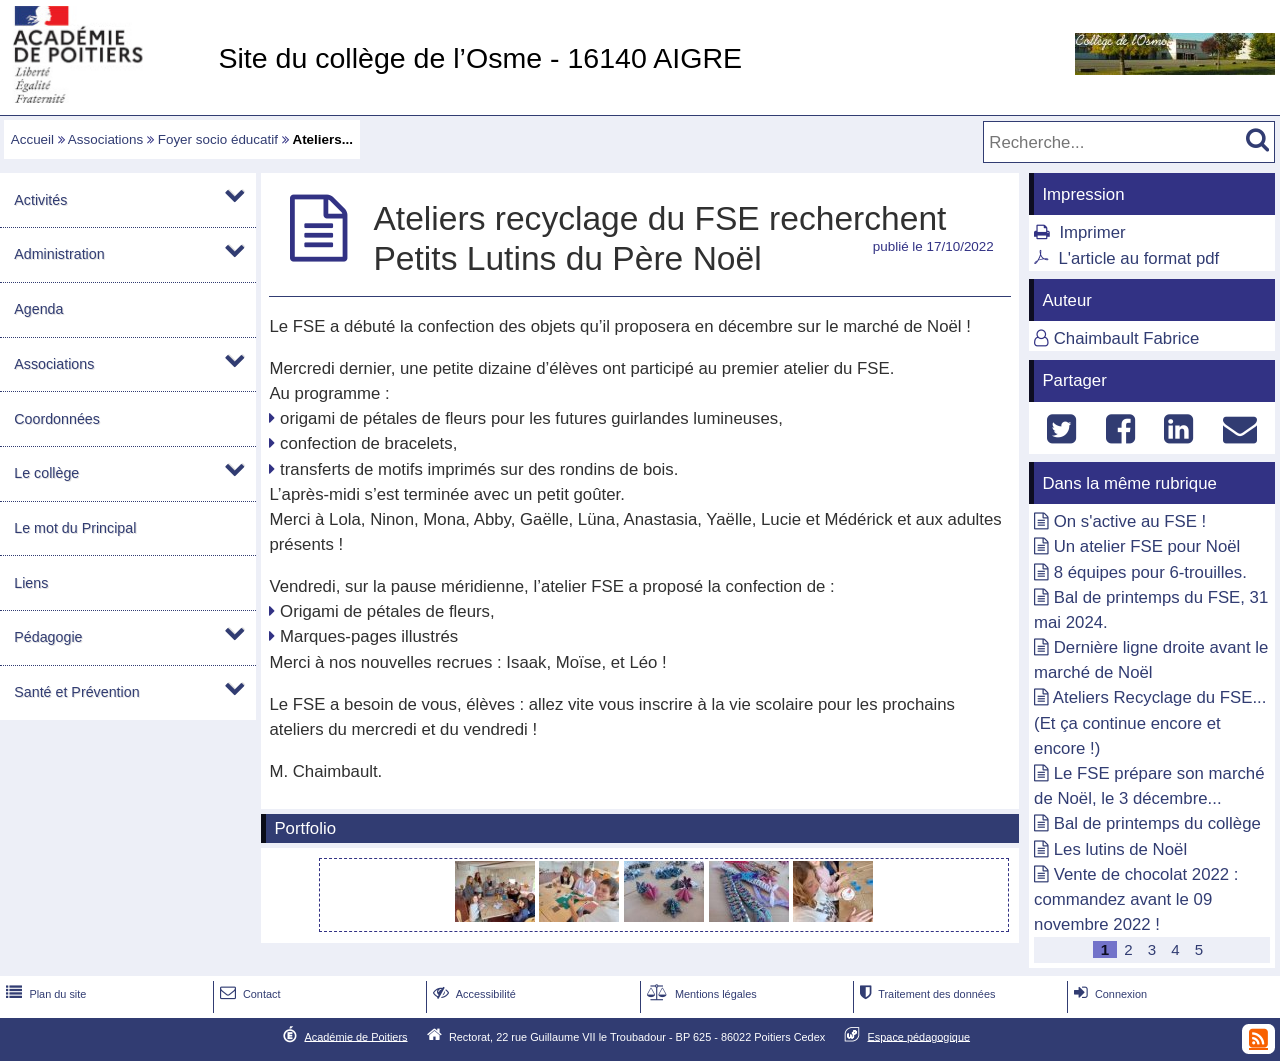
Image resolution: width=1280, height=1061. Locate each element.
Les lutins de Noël (1120, 849)
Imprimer (1092, 232)
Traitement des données (925, 994)
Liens (31, 583)
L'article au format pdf (1138, 258)
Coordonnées (57, 419)
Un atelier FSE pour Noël (1147, 546)
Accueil (32, 139)
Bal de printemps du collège (1157, 823)
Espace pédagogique (919, 1036)
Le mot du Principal (75, 528)
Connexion (1108, 994)
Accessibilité (472, 994)
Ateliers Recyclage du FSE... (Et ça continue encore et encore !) (1150, 722)
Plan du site (44, 994)
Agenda (38, 309)
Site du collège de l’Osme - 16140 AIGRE (480, 58)
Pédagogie (48, 637)
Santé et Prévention (76, 692)
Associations (105, 139)
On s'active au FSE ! (1130, 521)
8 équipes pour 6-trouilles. (1150, 572)
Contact (248, 994)
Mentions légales (700, 994)
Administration (59, 254)
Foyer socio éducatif (218, 139)
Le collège (46, 473)
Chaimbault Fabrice (1127, 338)
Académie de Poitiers (355, 1036)
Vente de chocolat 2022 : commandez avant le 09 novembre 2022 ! (1136, 899)
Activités (40, 200)
